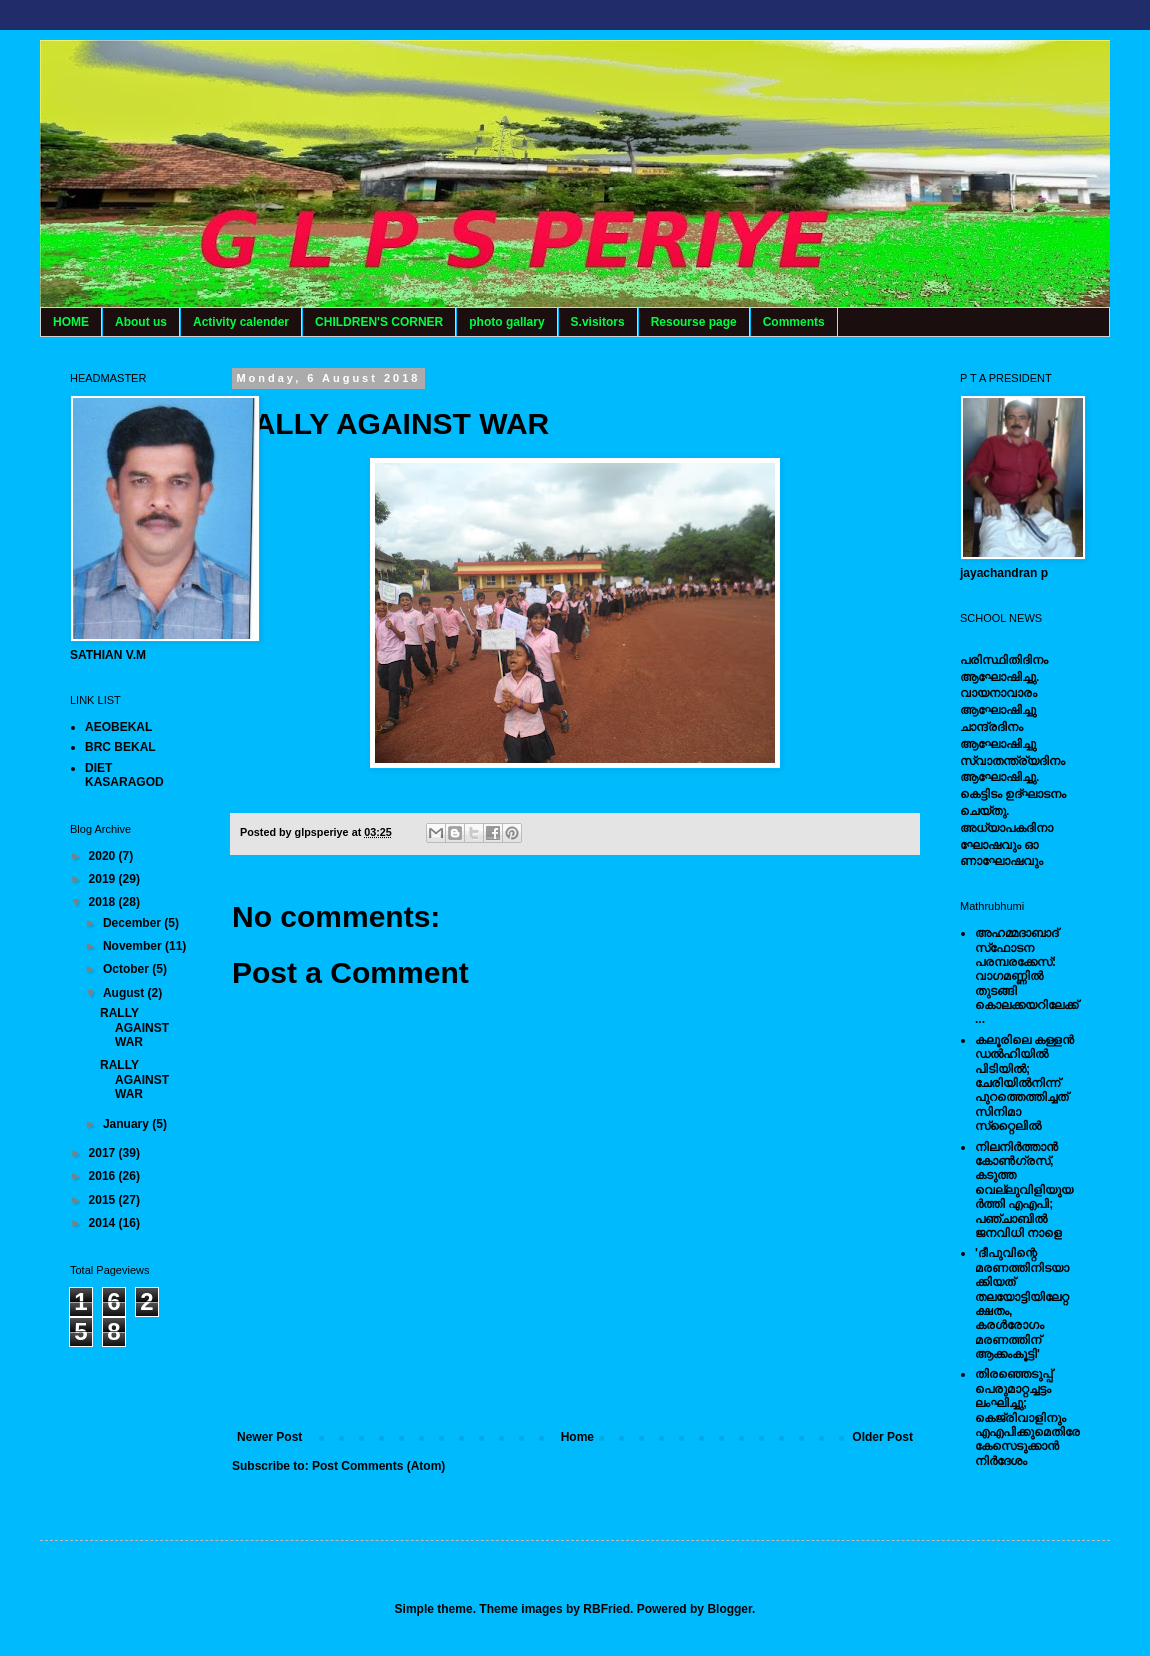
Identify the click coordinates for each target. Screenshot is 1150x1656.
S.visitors (598, 322)
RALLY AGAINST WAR (134, 1027)
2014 (104, 1223)
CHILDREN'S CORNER (379, 322)
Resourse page (694, 322)
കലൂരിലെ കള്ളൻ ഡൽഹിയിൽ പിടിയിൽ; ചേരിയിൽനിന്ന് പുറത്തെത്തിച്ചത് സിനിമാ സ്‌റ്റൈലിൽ (1024, 1083)
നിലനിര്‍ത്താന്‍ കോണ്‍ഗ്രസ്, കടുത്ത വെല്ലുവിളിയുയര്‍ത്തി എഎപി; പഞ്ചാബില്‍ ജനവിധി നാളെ (1024, 1190)
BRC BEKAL (120, 747)
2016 (104, 1176)
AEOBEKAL (118, 727)
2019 (104, 879)
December (133, 923)
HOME (71, 322)
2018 (104, 902)
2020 (104, 856)
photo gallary (506, 322)
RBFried (606, 1609)
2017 (104, 1153)
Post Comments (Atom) (378, 1466)
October (127, 969)
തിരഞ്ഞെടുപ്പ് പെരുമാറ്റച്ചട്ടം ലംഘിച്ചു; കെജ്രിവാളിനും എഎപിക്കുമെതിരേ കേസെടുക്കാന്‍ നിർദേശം (1027, 1417)
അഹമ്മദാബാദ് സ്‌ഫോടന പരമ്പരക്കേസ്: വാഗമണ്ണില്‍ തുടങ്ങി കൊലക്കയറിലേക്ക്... (1026, 976)
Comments (794, 322)
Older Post (882, 1437)
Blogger (729, 1609)
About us (141, 322)
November (134, 946)
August (125, 993)
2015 (104, 1200)
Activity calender (241, 322)
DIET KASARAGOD (124, 775)
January (127, 1124)
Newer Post (269, 1437)
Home (577, 1437)
